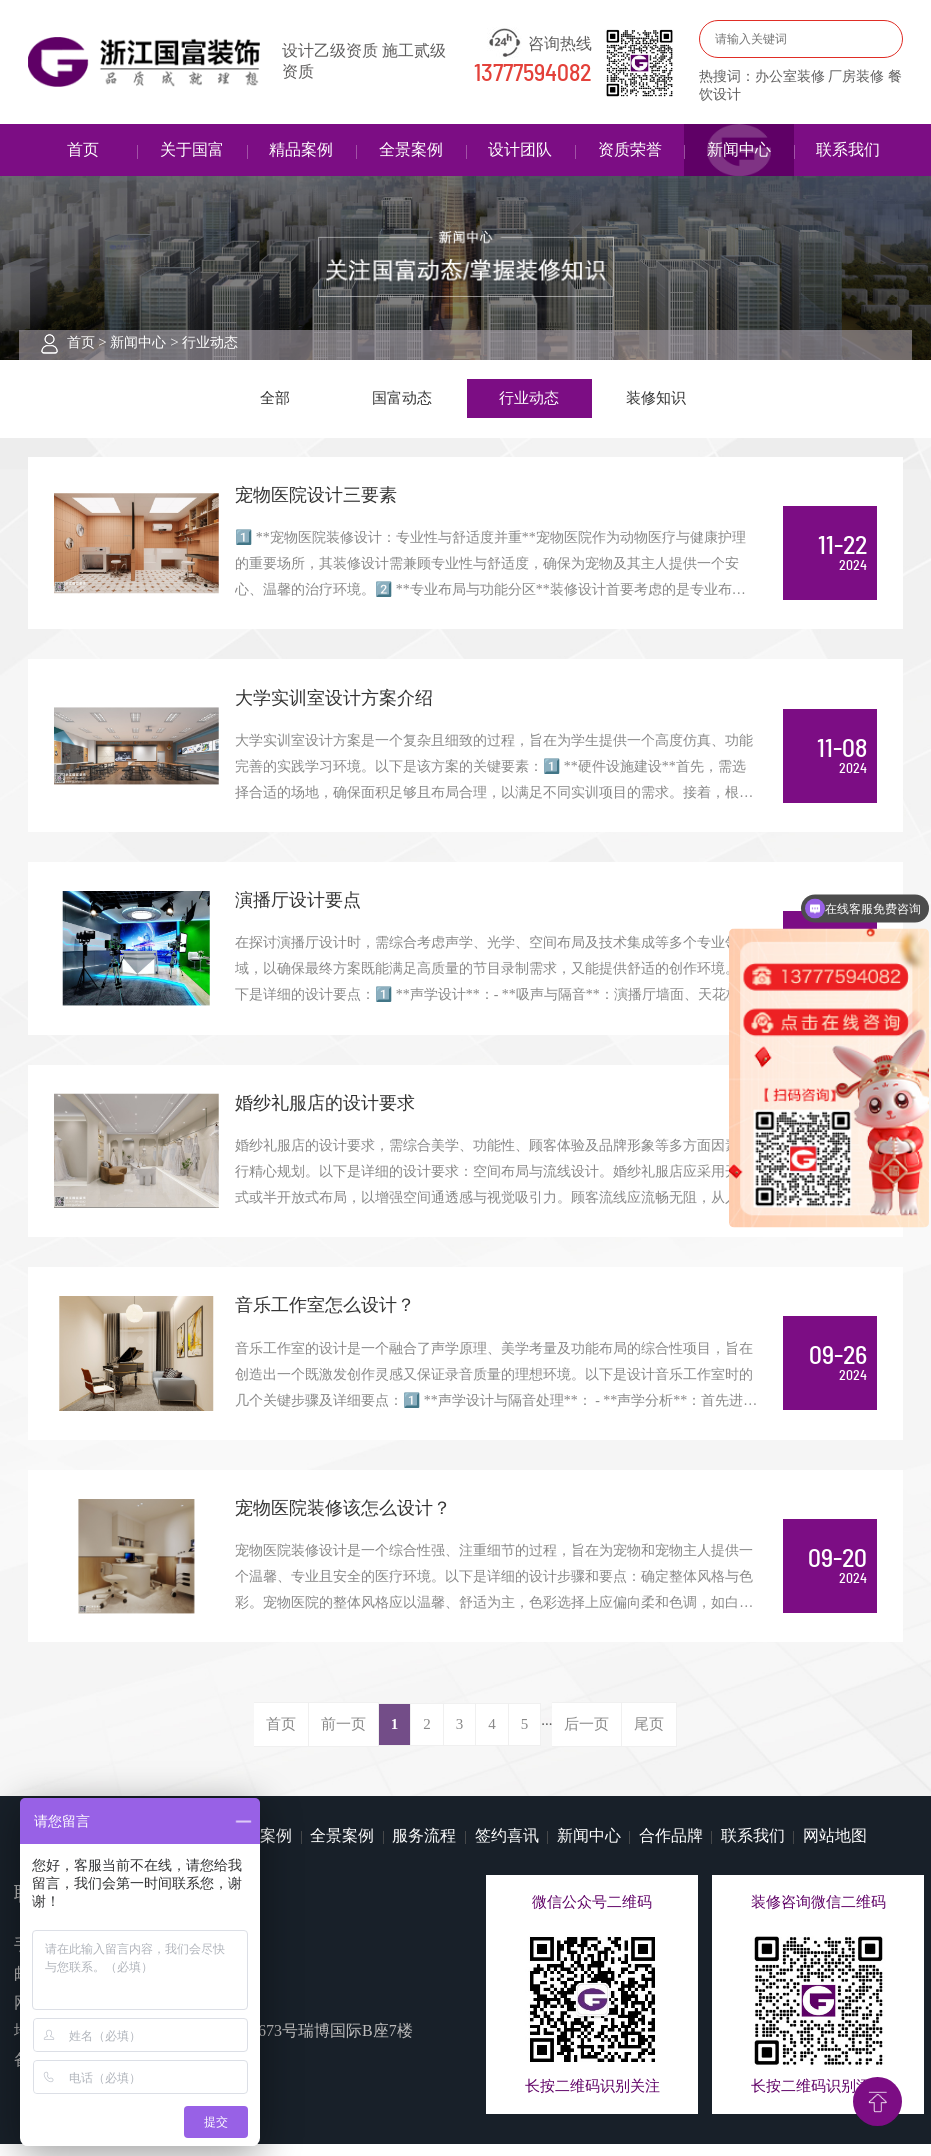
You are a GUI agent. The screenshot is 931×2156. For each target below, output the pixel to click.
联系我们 (848, 149)
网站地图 (835, 1847)
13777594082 (533, 74)
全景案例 (411, 149)
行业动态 (210, 342)
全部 (275, 399)
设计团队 (520, 149)
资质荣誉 (630, 149)
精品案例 (301, 149)
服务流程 (424, 1847)
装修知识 (656, 399)
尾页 (649, 1737)
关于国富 (192, 149)
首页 (83, 149)
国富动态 (402, 399)
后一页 (586, 1737)
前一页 (343, 1737)
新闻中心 (739, 149)
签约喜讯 (507, 1847)
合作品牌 (671, 1847)
